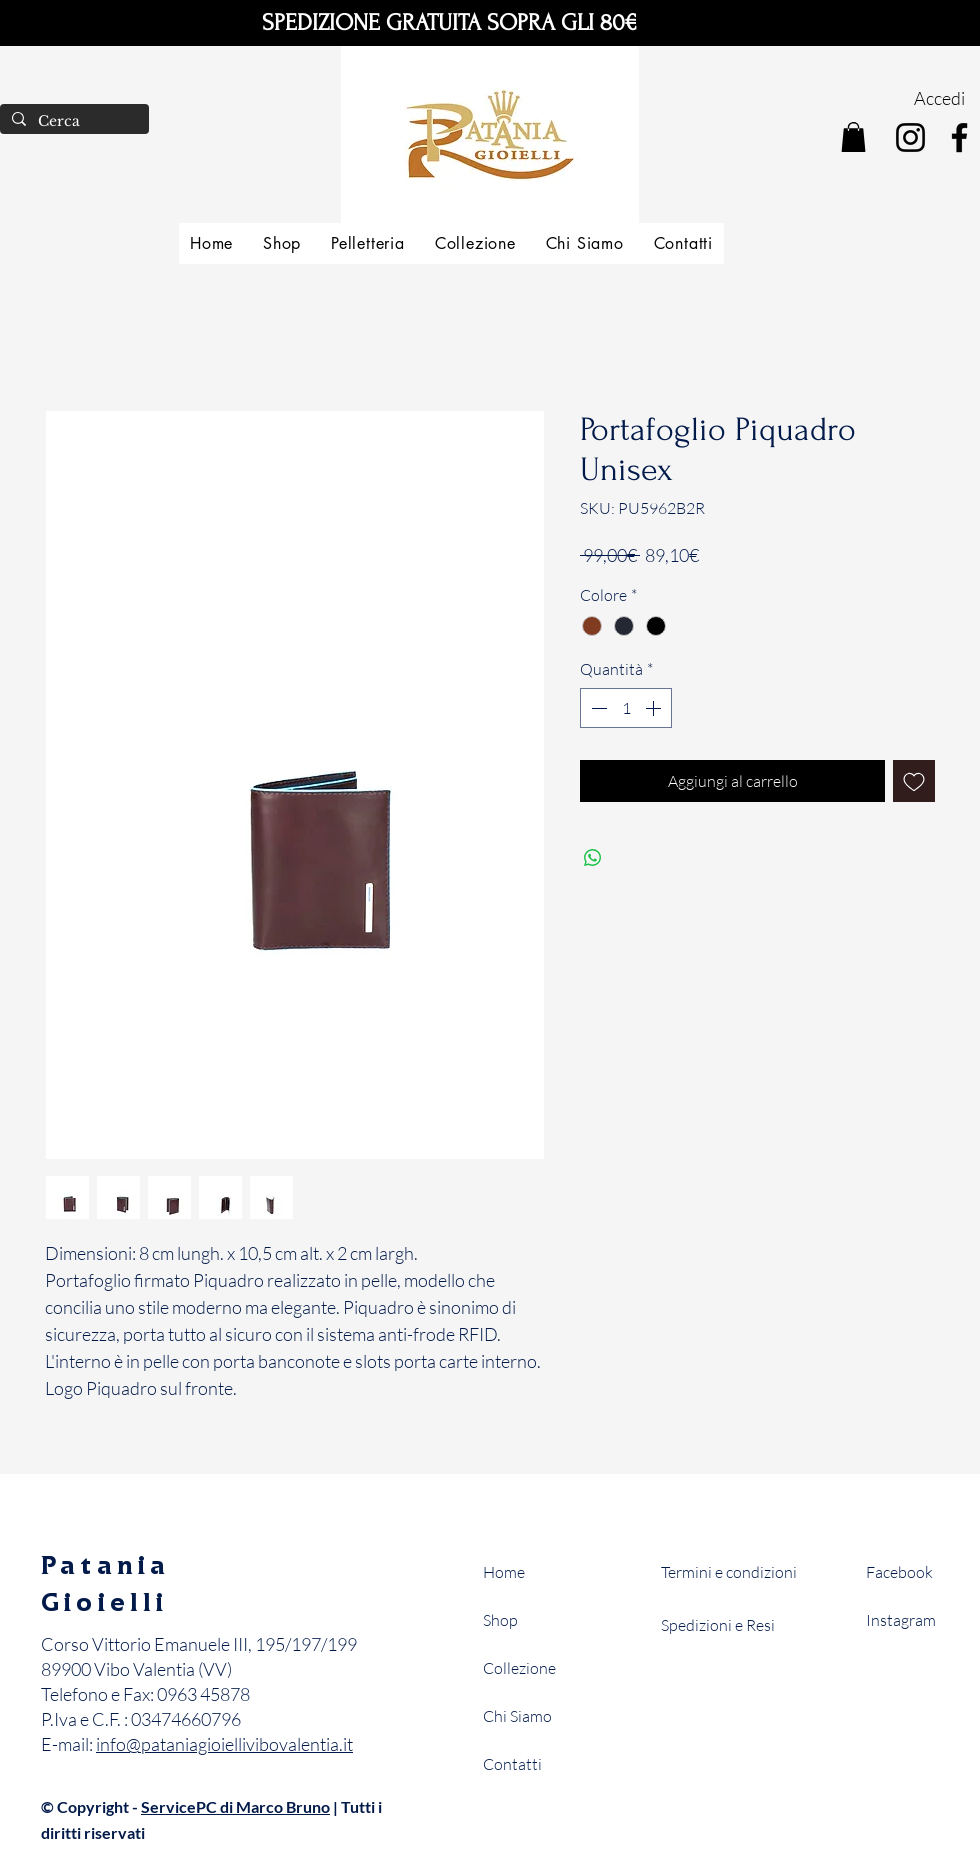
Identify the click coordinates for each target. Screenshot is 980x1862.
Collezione (519, 1668)
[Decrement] (597, 708)
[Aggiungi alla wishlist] (914, 781)
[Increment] (655, 708)
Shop (500, 1620)
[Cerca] (72, 122)
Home (504, 1572)
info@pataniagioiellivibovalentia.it (224, 1744)
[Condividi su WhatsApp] (593, 858)
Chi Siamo (517, 1716)
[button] (853, 137)
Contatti (512, 1764)
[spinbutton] (626, 708)
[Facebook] (959, 137)
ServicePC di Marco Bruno (235, 1806)
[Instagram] (910, 137)
